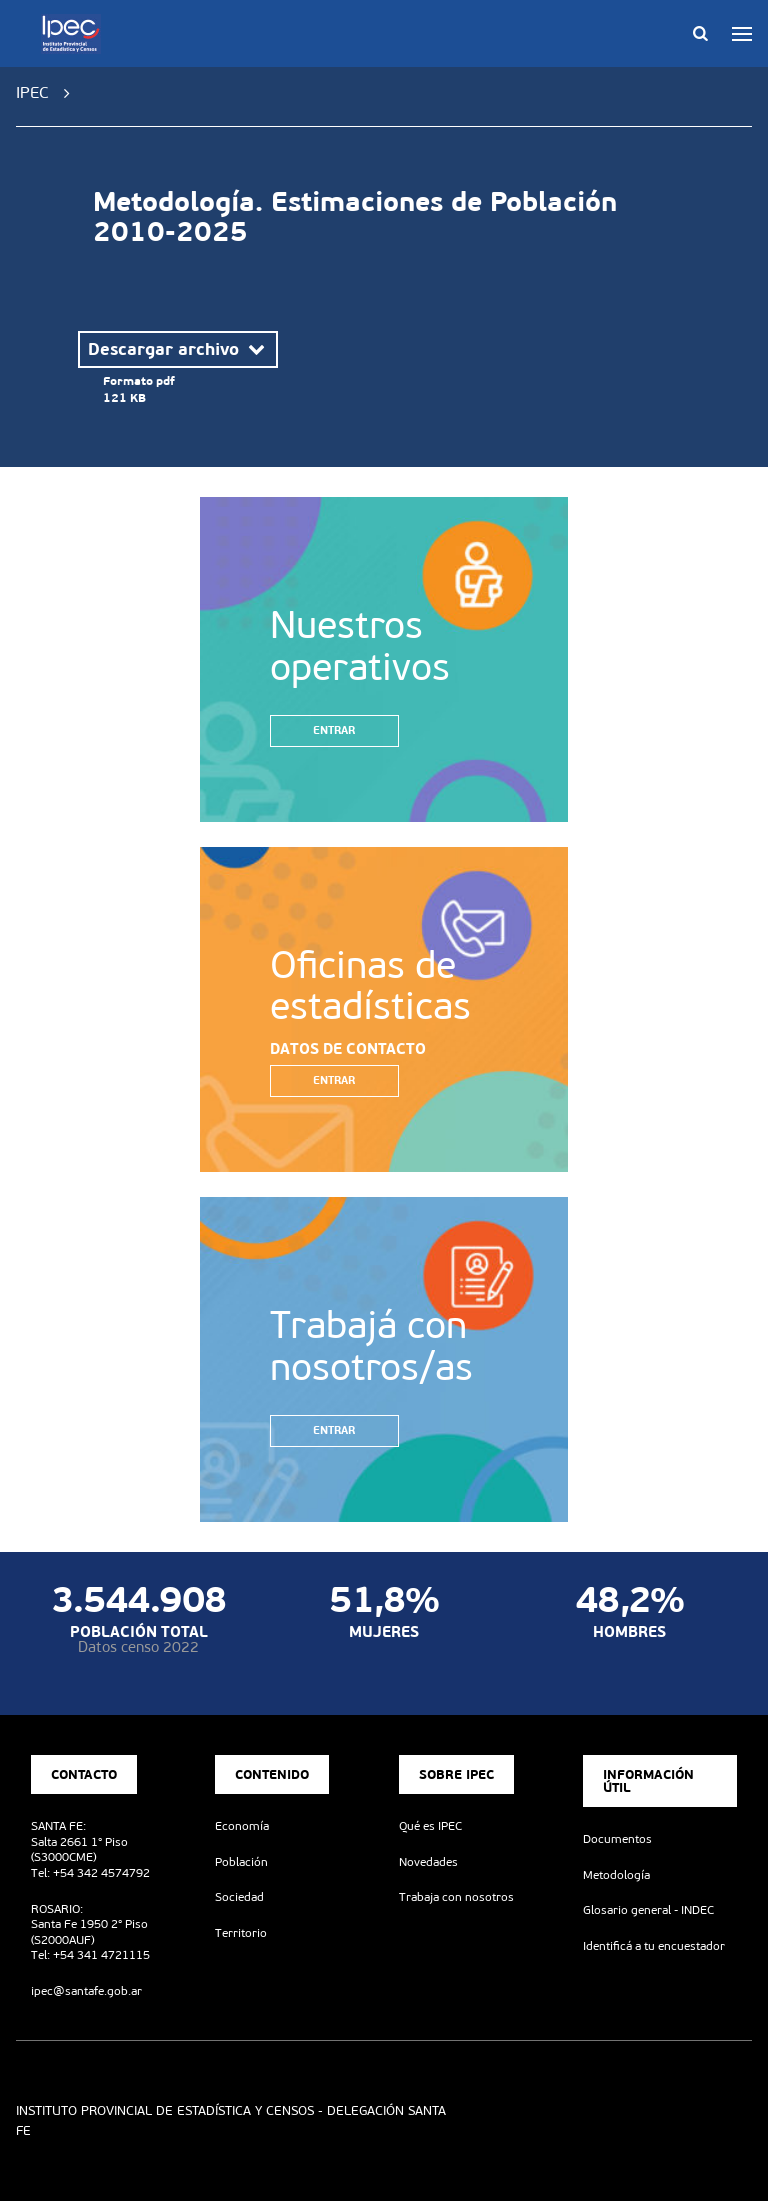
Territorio (241, 1933)
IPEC (32, 92)
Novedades (428, 1862)
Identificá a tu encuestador (654, 1946)
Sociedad (239, 1897)
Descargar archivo (178, 349)
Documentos (617, 1839)
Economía (242, 1826)
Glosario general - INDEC (648, 1910)
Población (241, 1862)
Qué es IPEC (430, 1826)
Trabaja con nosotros (456, 1897)
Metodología (616, 1875)
